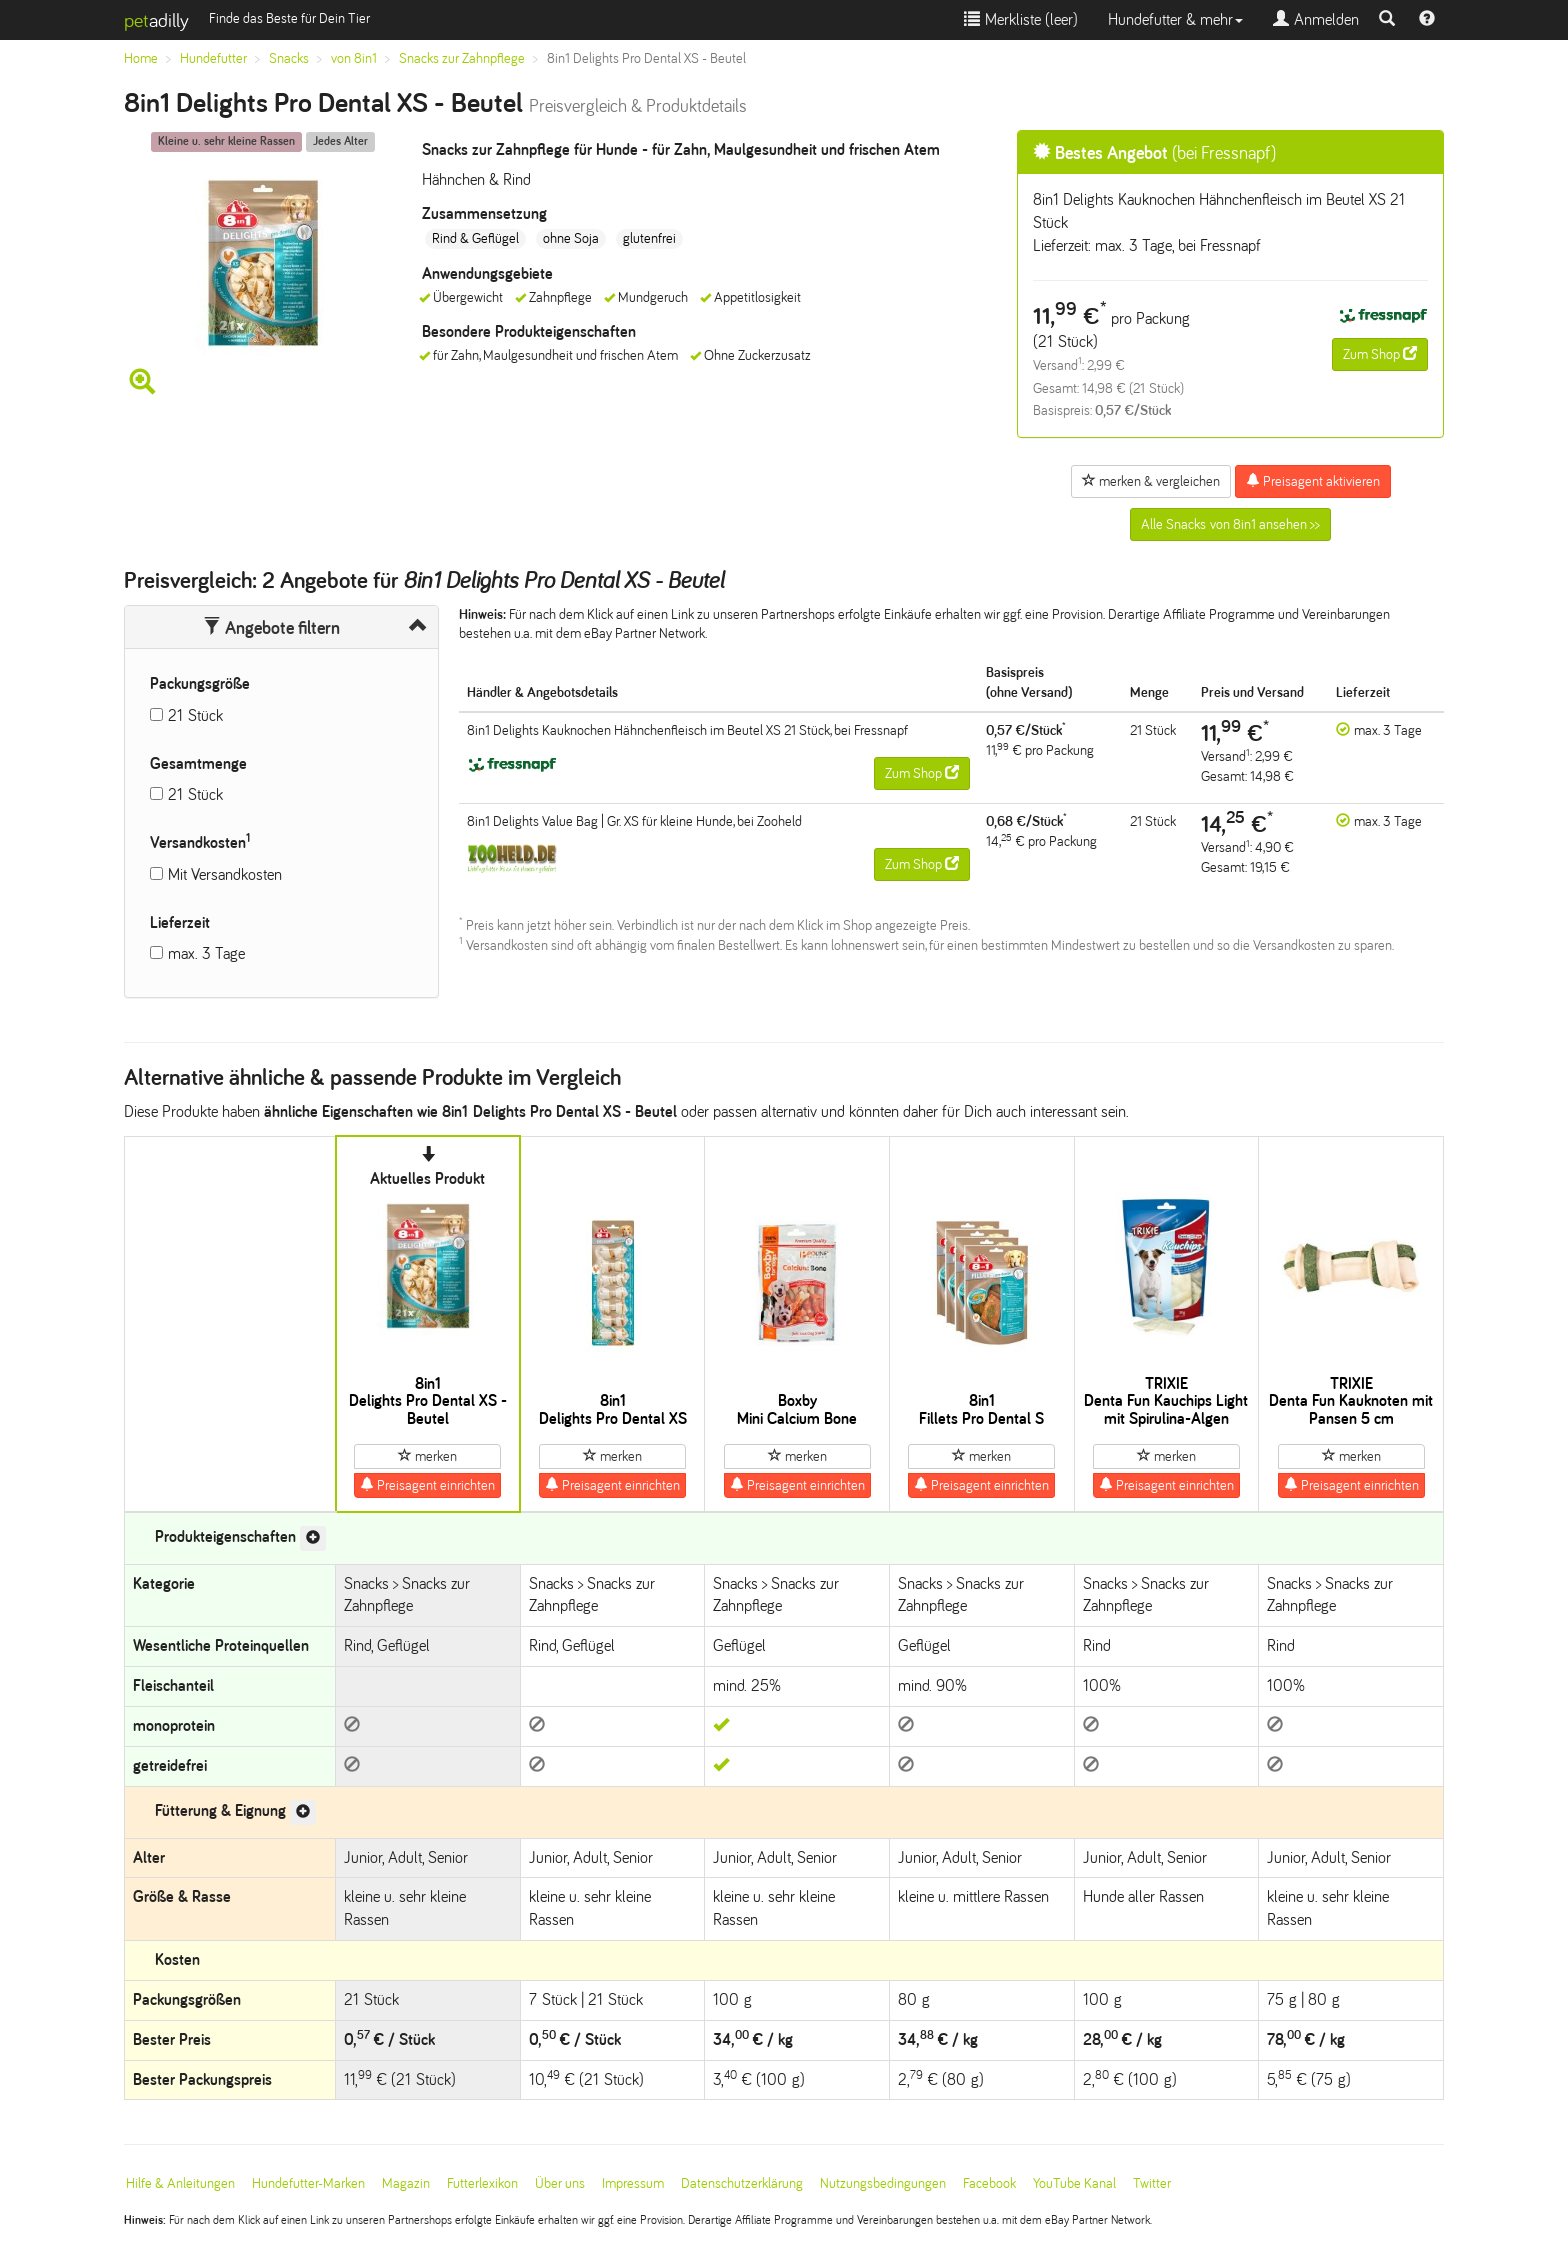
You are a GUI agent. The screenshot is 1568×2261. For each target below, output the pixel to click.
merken (427, 1456)
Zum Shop (1380, 354)
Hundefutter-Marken (308, 2183)
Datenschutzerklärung (742, 2183)
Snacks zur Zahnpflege (462, 58)
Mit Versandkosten (225, 874)
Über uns (560, 2183)
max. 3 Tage (206, 953)
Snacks (289, 58)
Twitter (1152, 2183)
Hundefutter (213, 58)
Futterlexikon (482, 2183)
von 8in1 (354, 58)
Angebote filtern (271, 628)
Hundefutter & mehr (1175, 19)
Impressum (633, 2183)
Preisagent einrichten (427, 1485)
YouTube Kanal (1074, 2183)
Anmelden (1316, 19)
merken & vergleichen (1151, 481)
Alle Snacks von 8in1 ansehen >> (1230, 524)
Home (141, 58)
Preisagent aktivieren (1313, 481)
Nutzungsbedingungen (883, 2183)
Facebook (989, 2183)
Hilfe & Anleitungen (180, 2183)
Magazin (406, 2183)
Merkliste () (1021, 19)
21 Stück (195, 715)
